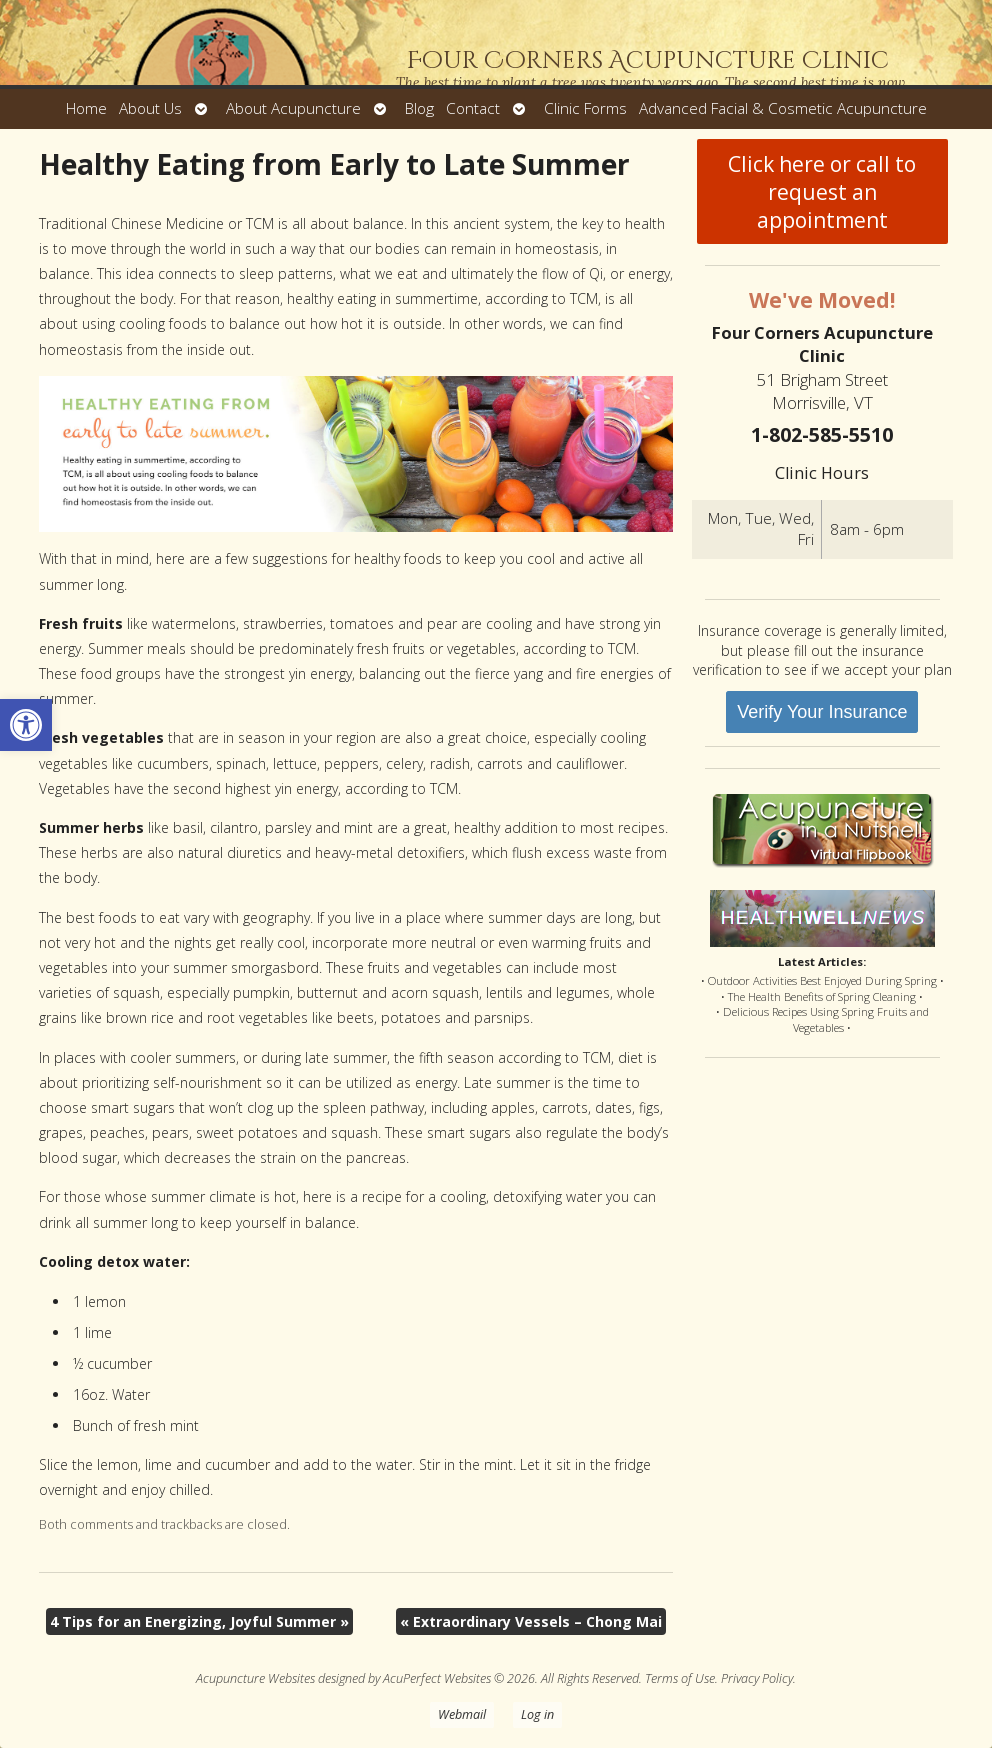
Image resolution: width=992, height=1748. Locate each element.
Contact (473, 108)
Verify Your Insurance (822, 712)
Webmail (462, 1714)
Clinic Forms (585, 108)
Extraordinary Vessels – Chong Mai (531, 1621)
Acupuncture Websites (255, 1678)
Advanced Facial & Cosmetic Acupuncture (783, 108)
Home (86, 108)
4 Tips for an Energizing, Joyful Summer (199, 1621)
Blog (419, 108)
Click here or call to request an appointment (822, 192)
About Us (150, 108)
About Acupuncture (293, 108)
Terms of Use (680, 1678)
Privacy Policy (757, 1678)
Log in (537, 1714)
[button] (26, 725)
